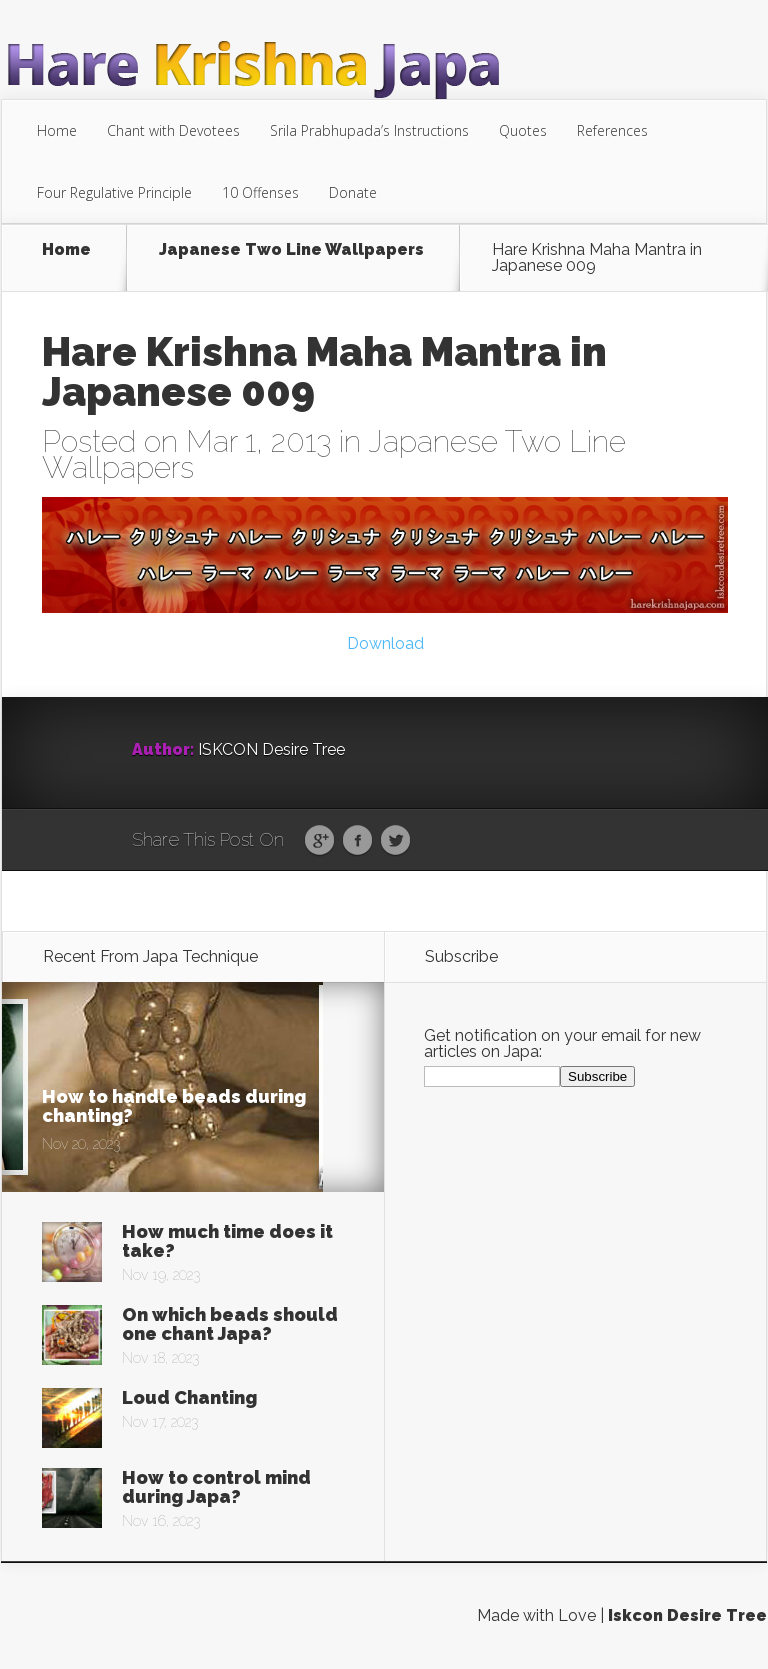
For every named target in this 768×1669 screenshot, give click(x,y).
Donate (353, 192)
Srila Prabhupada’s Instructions (369, 130)
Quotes (523, 130)
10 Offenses (260, 192)
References (612, 130)
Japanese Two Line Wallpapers (291, 250)
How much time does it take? (227, 1241)
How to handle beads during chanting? (174, 1106)
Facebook (357, 841)
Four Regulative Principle (114, 192)
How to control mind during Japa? (216, 1487)
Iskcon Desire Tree (687, 1615)
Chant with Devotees (173, 130)
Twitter (395, 841)
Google (319, 841)
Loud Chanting (189, 1397)
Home (57, 130)
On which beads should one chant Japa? (230, 1324)
